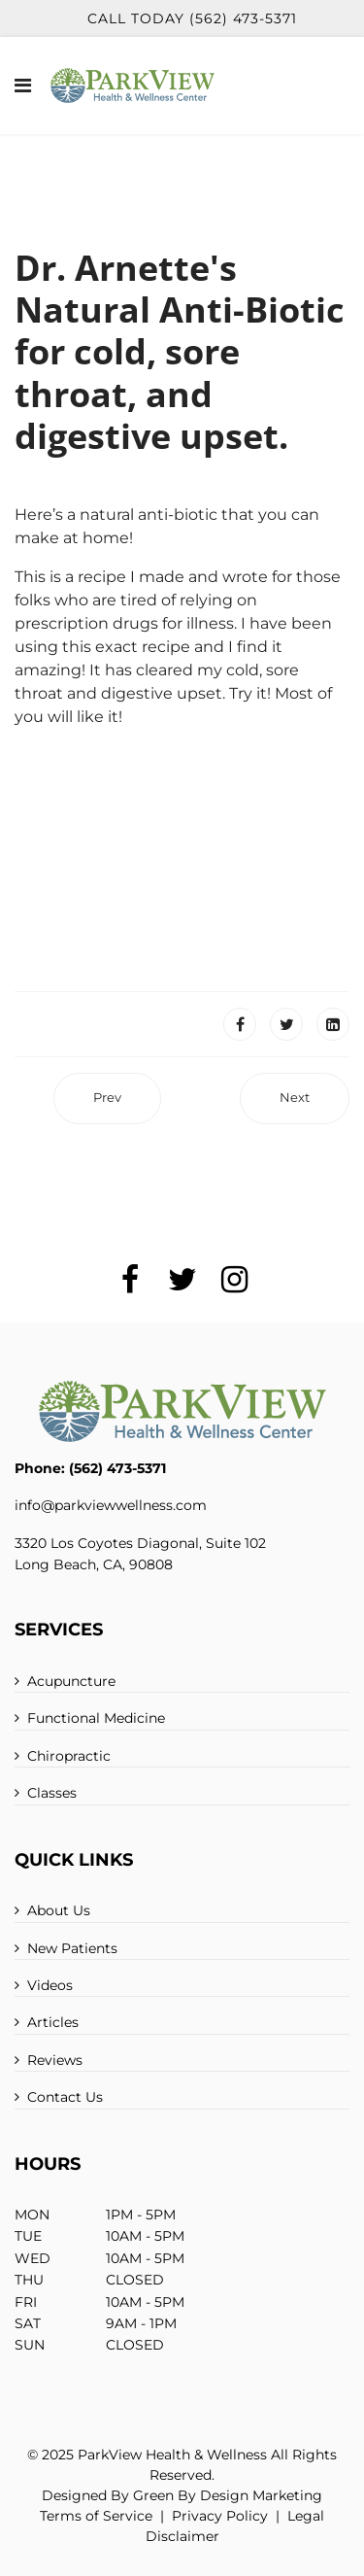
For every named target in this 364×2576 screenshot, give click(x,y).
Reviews (55, 2060)
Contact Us (65, 2097)
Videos (50, 1985)
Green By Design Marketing (227, 2495)
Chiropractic (69, 1756)
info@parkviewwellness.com (111, 1505)
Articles (53, 2022)
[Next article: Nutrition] (294, 1098)
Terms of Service (96, 2515)
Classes (52, 1793)
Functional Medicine (96, 1718)
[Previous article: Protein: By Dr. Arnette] (107, 1098)
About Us (58, 1910)
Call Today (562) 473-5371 (192, 18)
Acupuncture (71, 1681)
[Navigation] (23, 85)
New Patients (72, 1948)
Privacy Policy (220, 2515)
